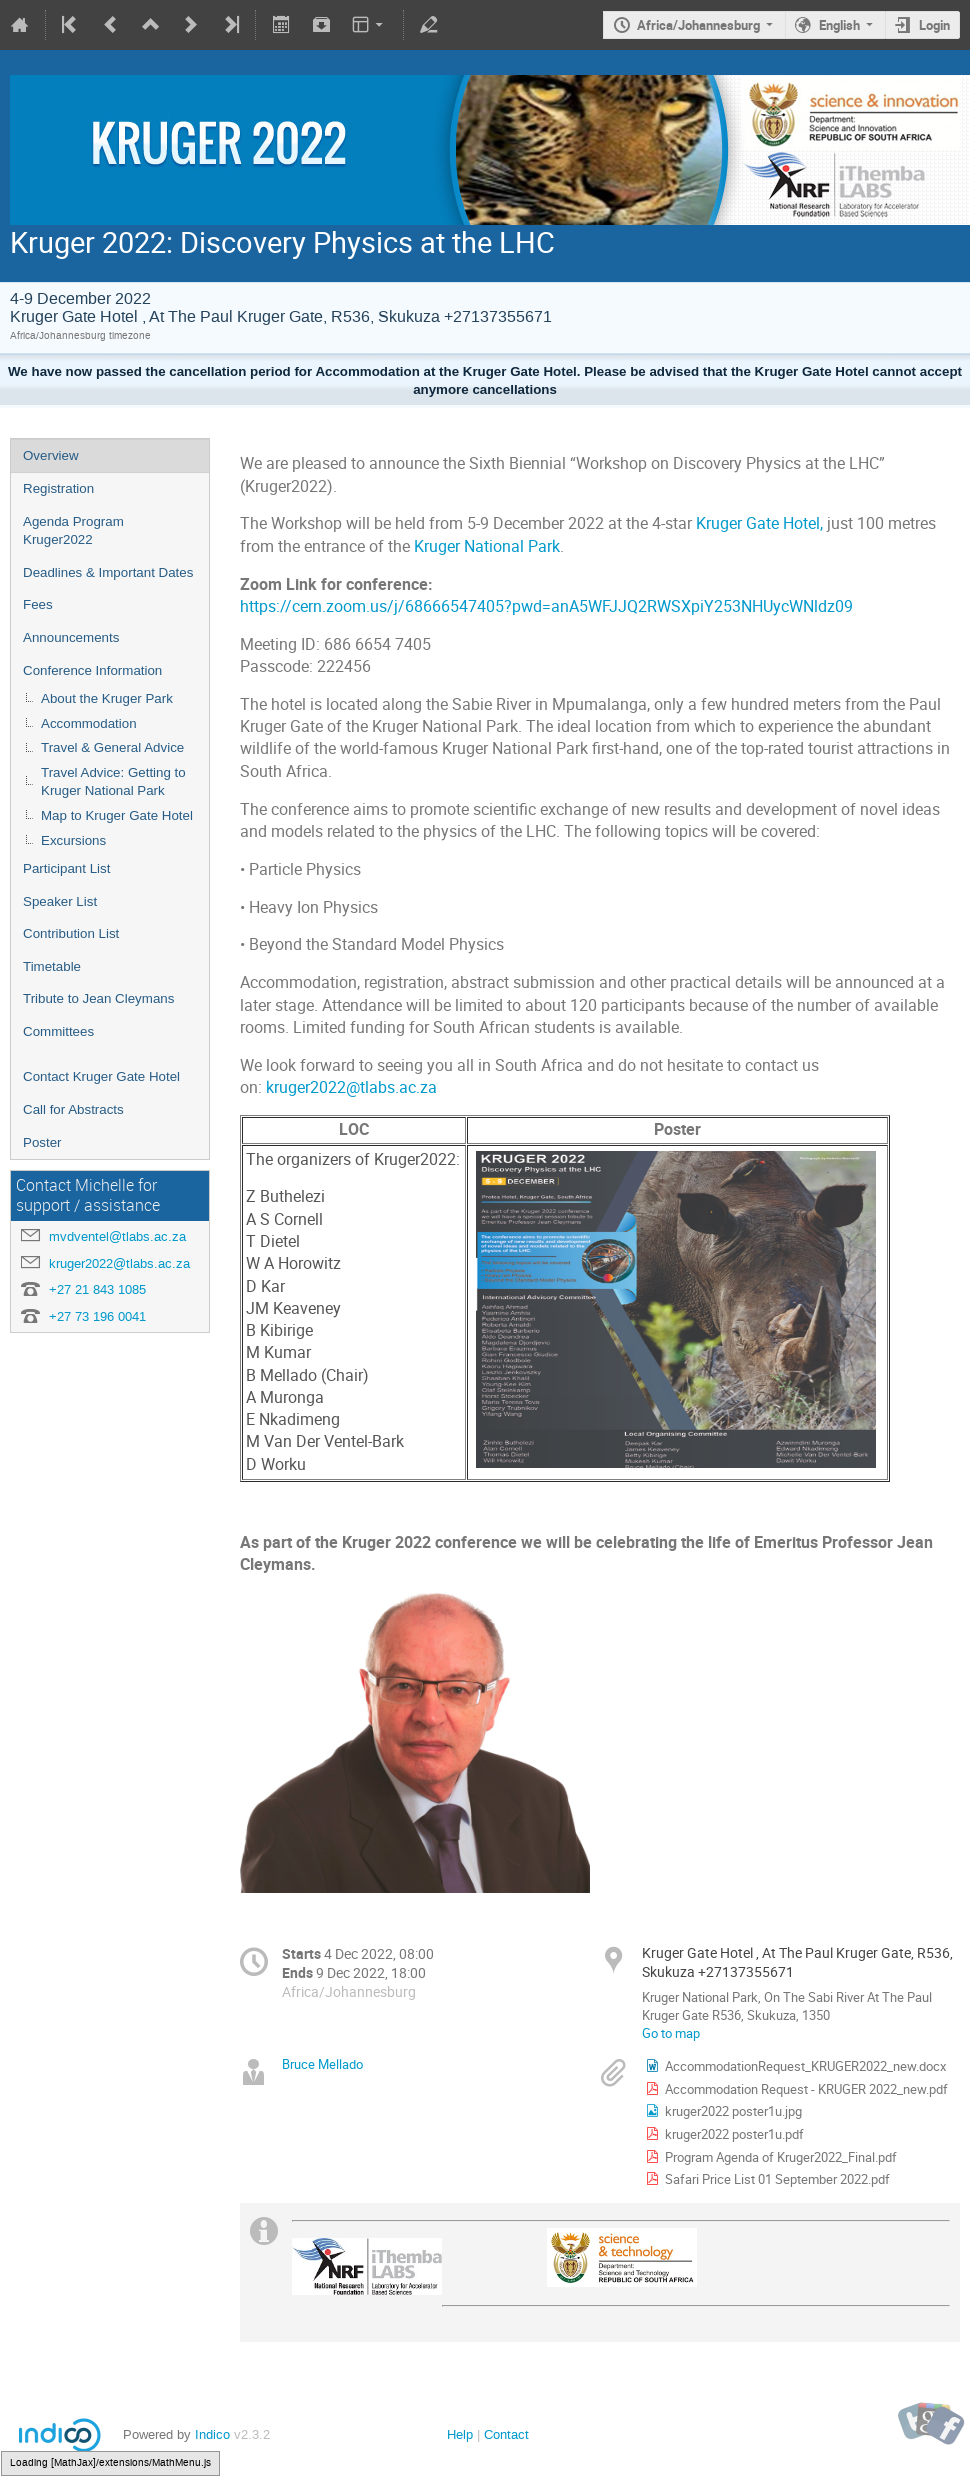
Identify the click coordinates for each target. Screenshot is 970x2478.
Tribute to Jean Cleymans (98, 998)
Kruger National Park (487, 546)
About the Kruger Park (107, 698)
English (839, 25)
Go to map (671, 2033)
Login (934, 25)
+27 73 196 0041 (97, 1316)
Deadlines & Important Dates (108, 572)
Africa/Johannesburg (698, 25)
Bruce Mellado (322, 2064)
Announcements (71, 637)
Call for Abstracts (73, 1109)
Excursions (73, 840)
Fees (38, 604)
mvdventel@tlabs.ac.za (117, 1236)
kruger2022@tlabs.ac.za (119, 1263)
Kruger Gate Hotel (758, 523)
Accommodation (89, 723)
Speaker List (60, 901)
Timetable (52, 966)
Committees (58, 1031)
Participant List (66, 868)
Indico (212, 2434)
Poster (42, 1142)
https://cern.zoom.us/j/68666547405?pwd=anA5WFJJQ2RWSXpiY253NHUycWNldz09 (546, 606)
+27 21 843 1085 (97, 1289)
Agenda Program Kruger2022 (73, 531)
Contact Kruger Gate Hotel (101, 1076)
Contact (506, 2434)
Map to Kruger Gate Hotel (117, 815)
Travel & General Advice (112, 747)
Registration (58, 488)
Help (460, 2434)
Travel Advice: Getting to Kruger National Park (113, 782)
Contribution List (71, 933)
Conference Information (92, 670)
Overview (51, 455)
